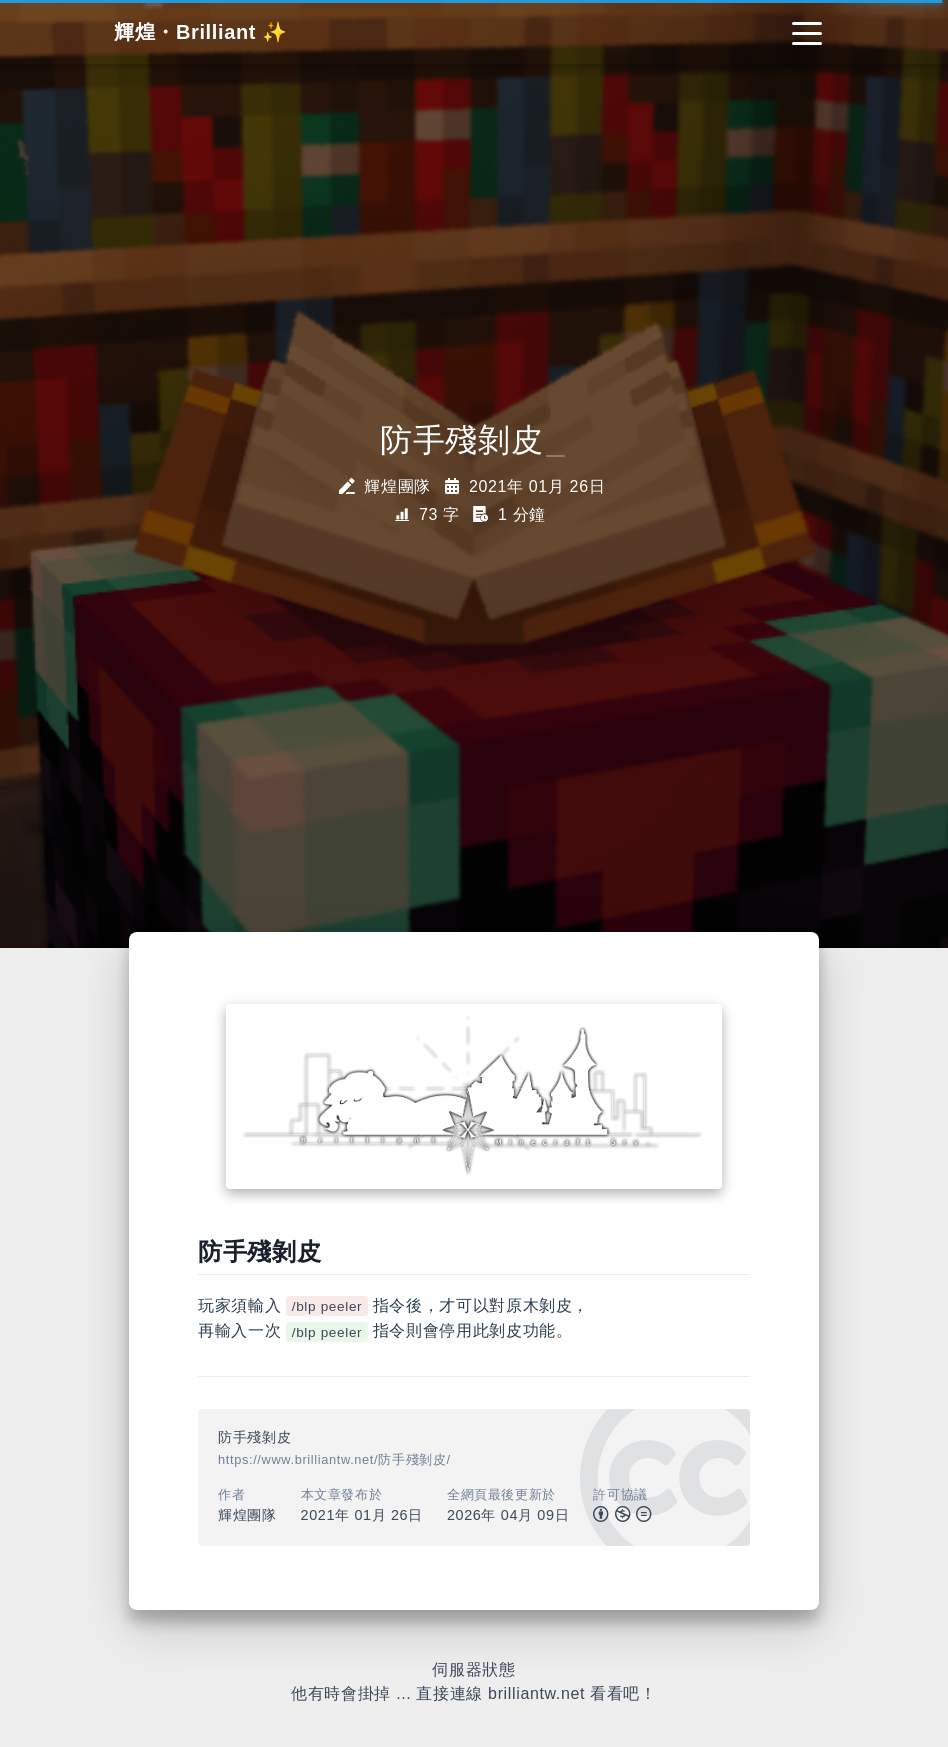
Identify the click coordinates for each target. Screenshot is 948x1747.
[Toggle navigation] (807, 32)
